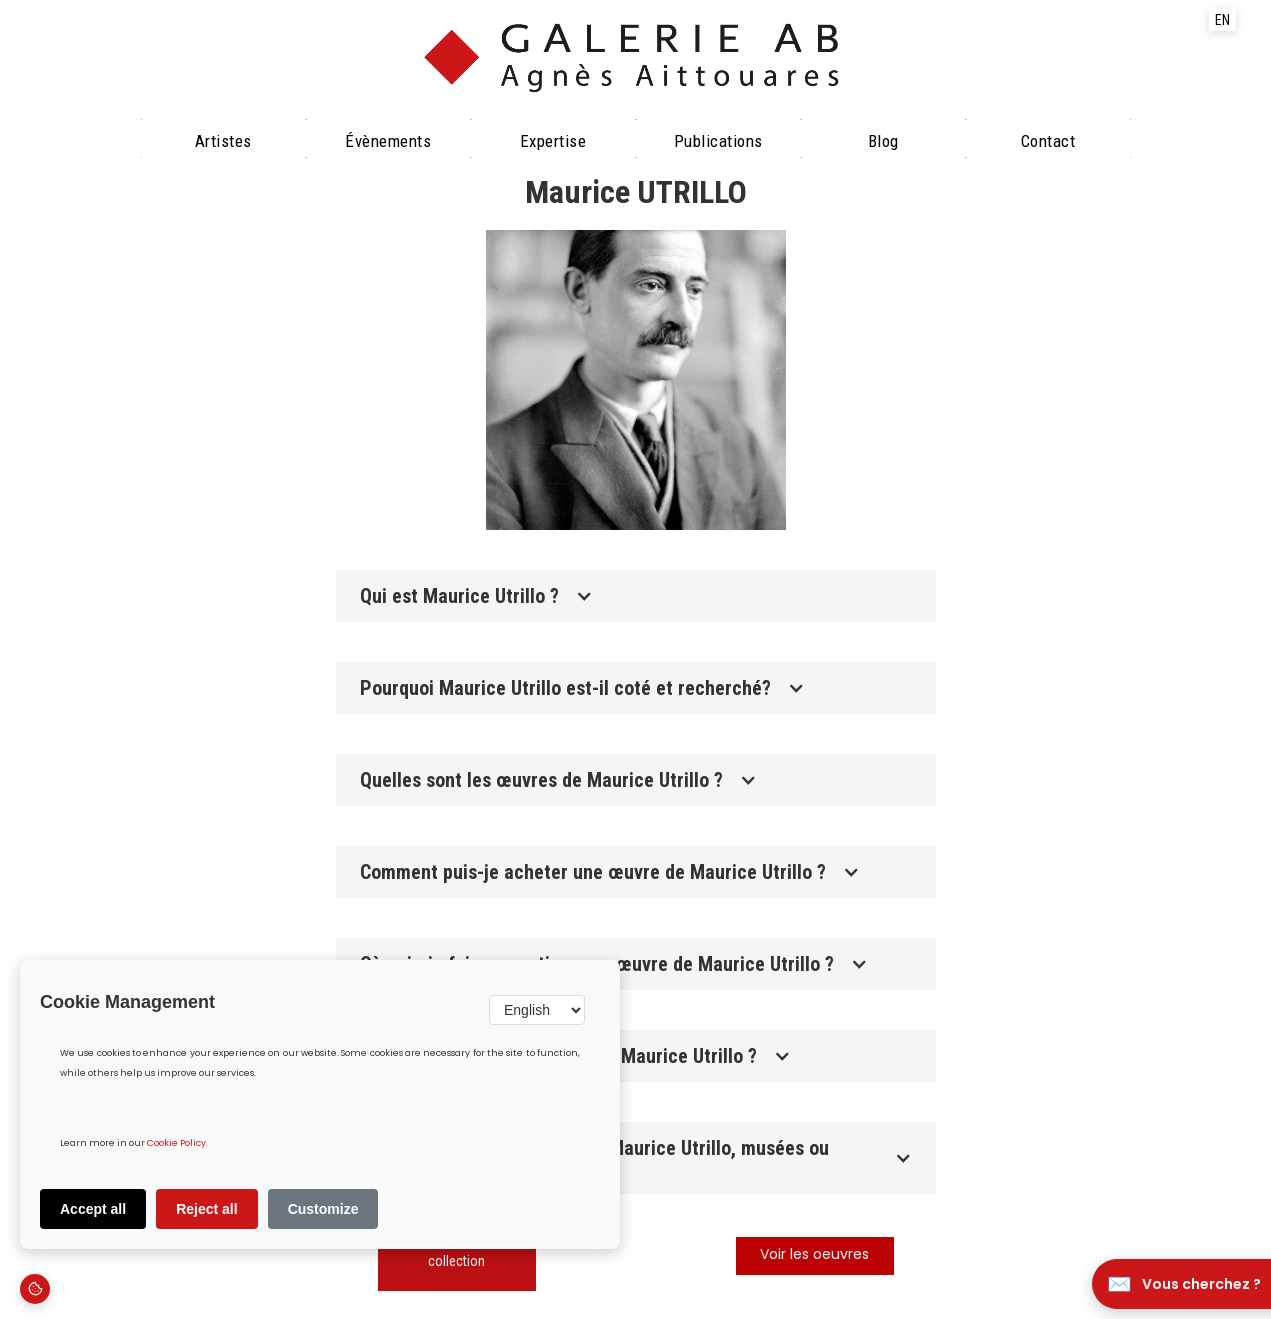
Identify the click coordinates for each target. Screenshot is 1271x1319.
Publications (718, 141)
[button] (636, 596)
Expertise (553, 141)
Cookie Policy (176, 1143)
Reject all (206, 1209)
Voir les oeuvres (814, 1255)
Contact (1048, 141)
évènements (388, 141)
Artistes (223, 141)
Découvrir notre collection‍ (456, 1251)
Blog (883, 141)
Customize (323, 1209)
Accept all (93, 1209)
